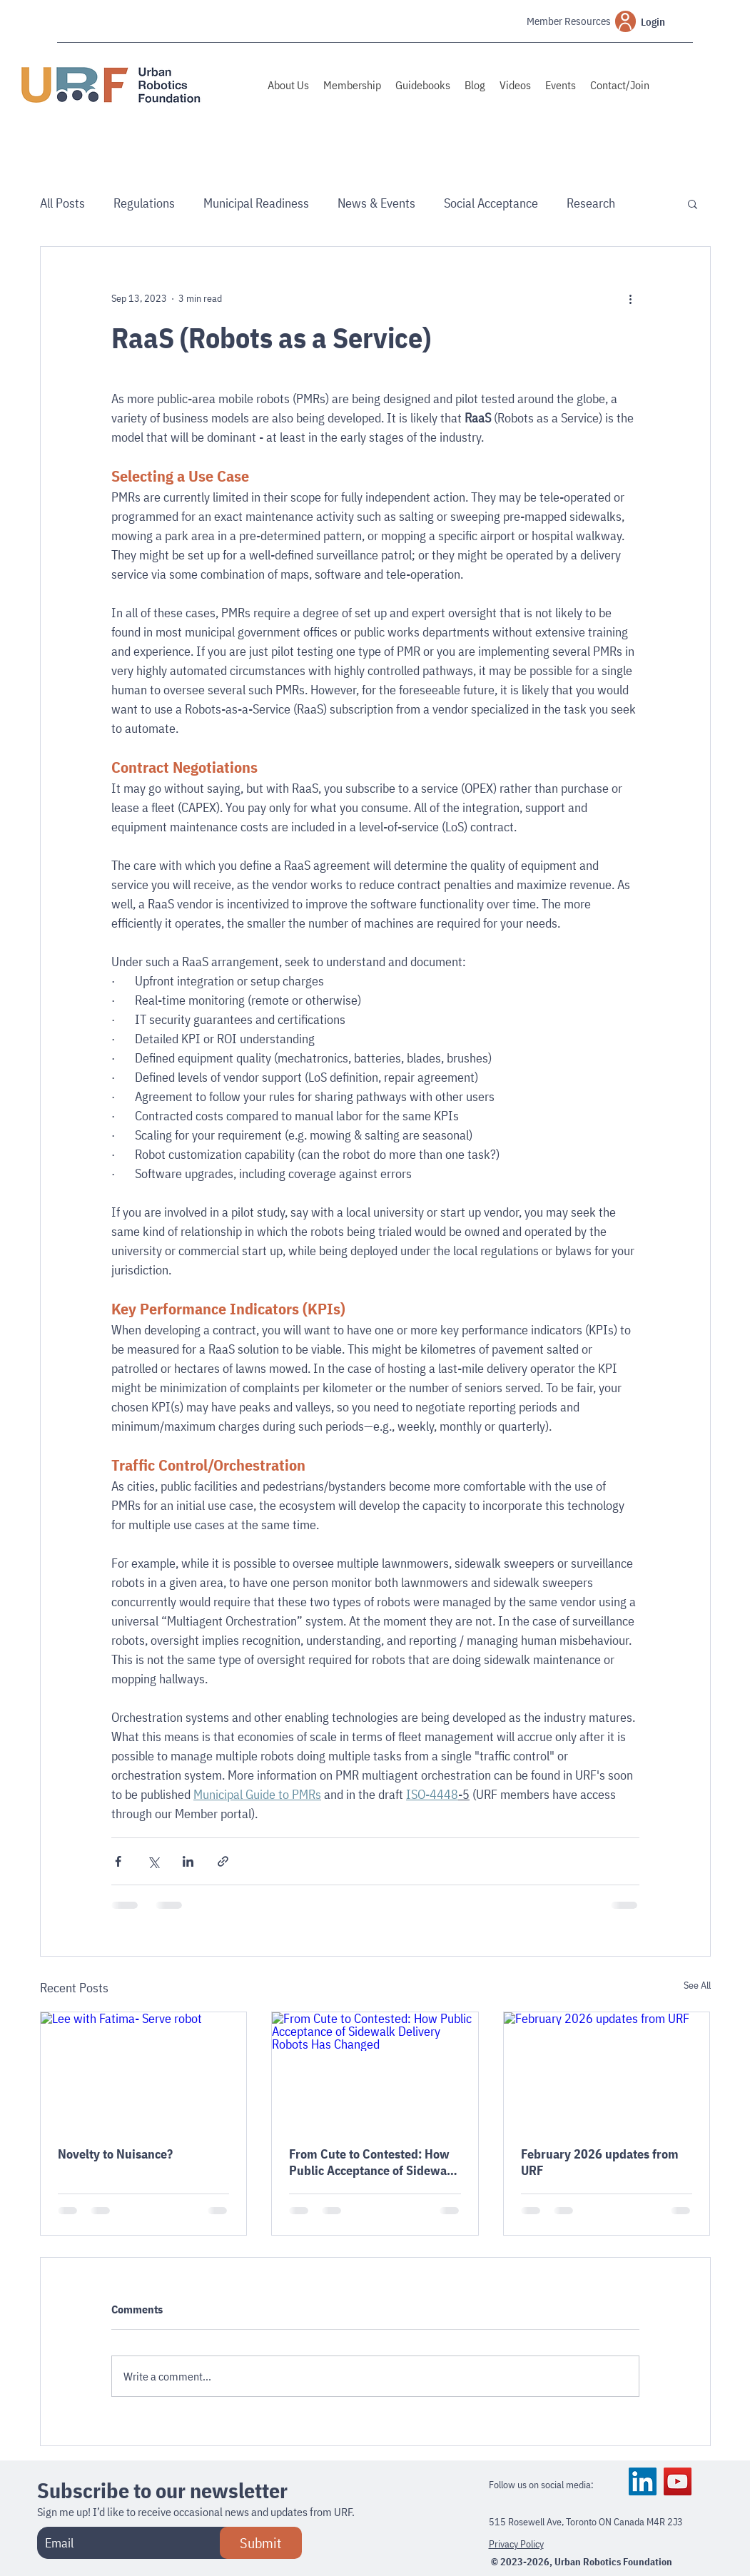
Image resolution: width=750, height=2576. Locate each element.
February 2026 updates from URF (600, 2162)
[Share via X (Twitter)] (153, 1861)
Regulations (144, 203)
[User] (625, 21)
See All (697, 1985)
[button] (692, 203)
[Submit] (261, 2543)
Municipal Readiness (256, 203)
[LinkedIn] (643, 2481)
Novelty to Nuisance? (115, 2154)
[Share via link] (223, 1861)
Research (591, 203)
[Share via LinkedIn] (188, 1861)
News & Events (376, 203)
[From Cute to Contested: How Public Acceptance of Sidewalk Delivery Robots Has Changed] (375, 2070)
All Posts (62, 203)
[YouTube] (677, 2481)
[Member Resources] (548, 21)
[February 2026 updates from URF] (607, 2070)
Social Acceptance (491, 203)
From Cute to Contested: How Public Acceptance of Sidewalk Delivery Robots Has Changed (373, 2162)
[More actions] (630, 298)
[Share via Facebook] (118, 1861)
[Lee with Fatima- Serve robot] (144, 2070)
